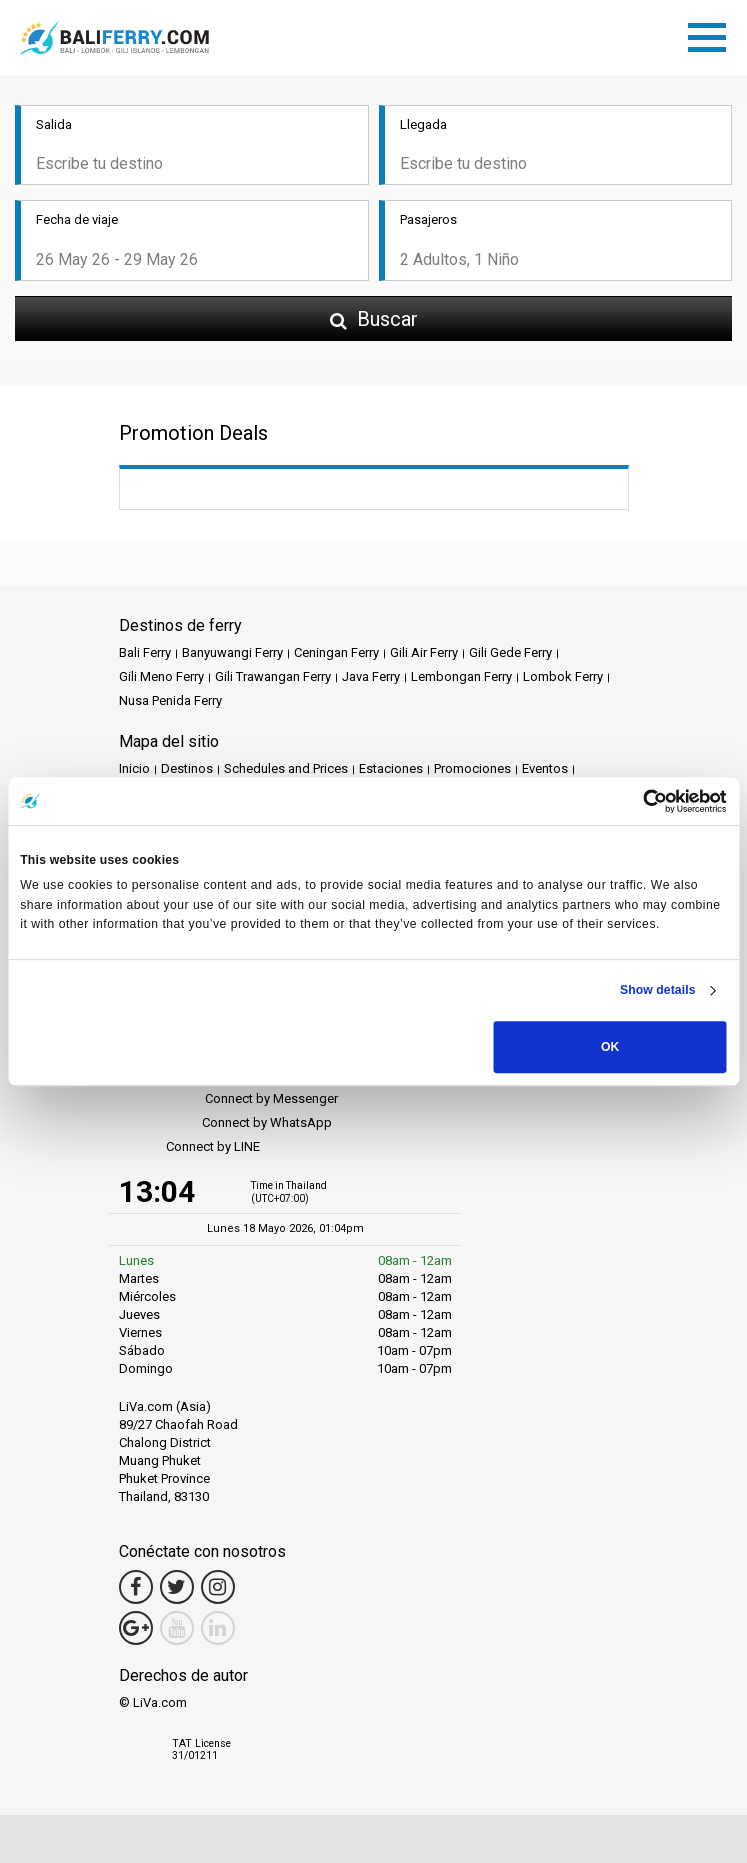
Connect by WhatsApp (225, 1123)
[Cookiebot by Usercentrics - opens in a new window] (639, 801)
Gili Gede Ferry (510, 652)
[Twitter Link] (177, 1587)
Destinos (187, 768)
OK (610, 1047)
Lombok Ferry (563, 676)
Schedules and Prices (286, 768)
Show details (658, 991)
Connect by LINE (189, 1147)
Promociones (472, 768)
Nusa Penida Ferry (170, 700)
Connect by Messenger (228, 1099)
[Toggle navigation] (712, 34)
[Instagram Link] (218, 1587)
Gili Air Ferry (424, 652)
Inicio (134, 768)
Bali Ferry (145, 652)
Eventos (545, 768)
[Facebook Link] (136, 1587)
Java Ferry (371, 676)
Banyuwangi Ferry (232, 652)
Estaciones (391, 768)
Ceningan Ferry (336, 652)
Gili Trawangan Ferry (273, 676)
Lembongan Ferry (461, 676)
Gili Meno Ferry (161, 676)
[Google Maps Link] (136, 1628)
